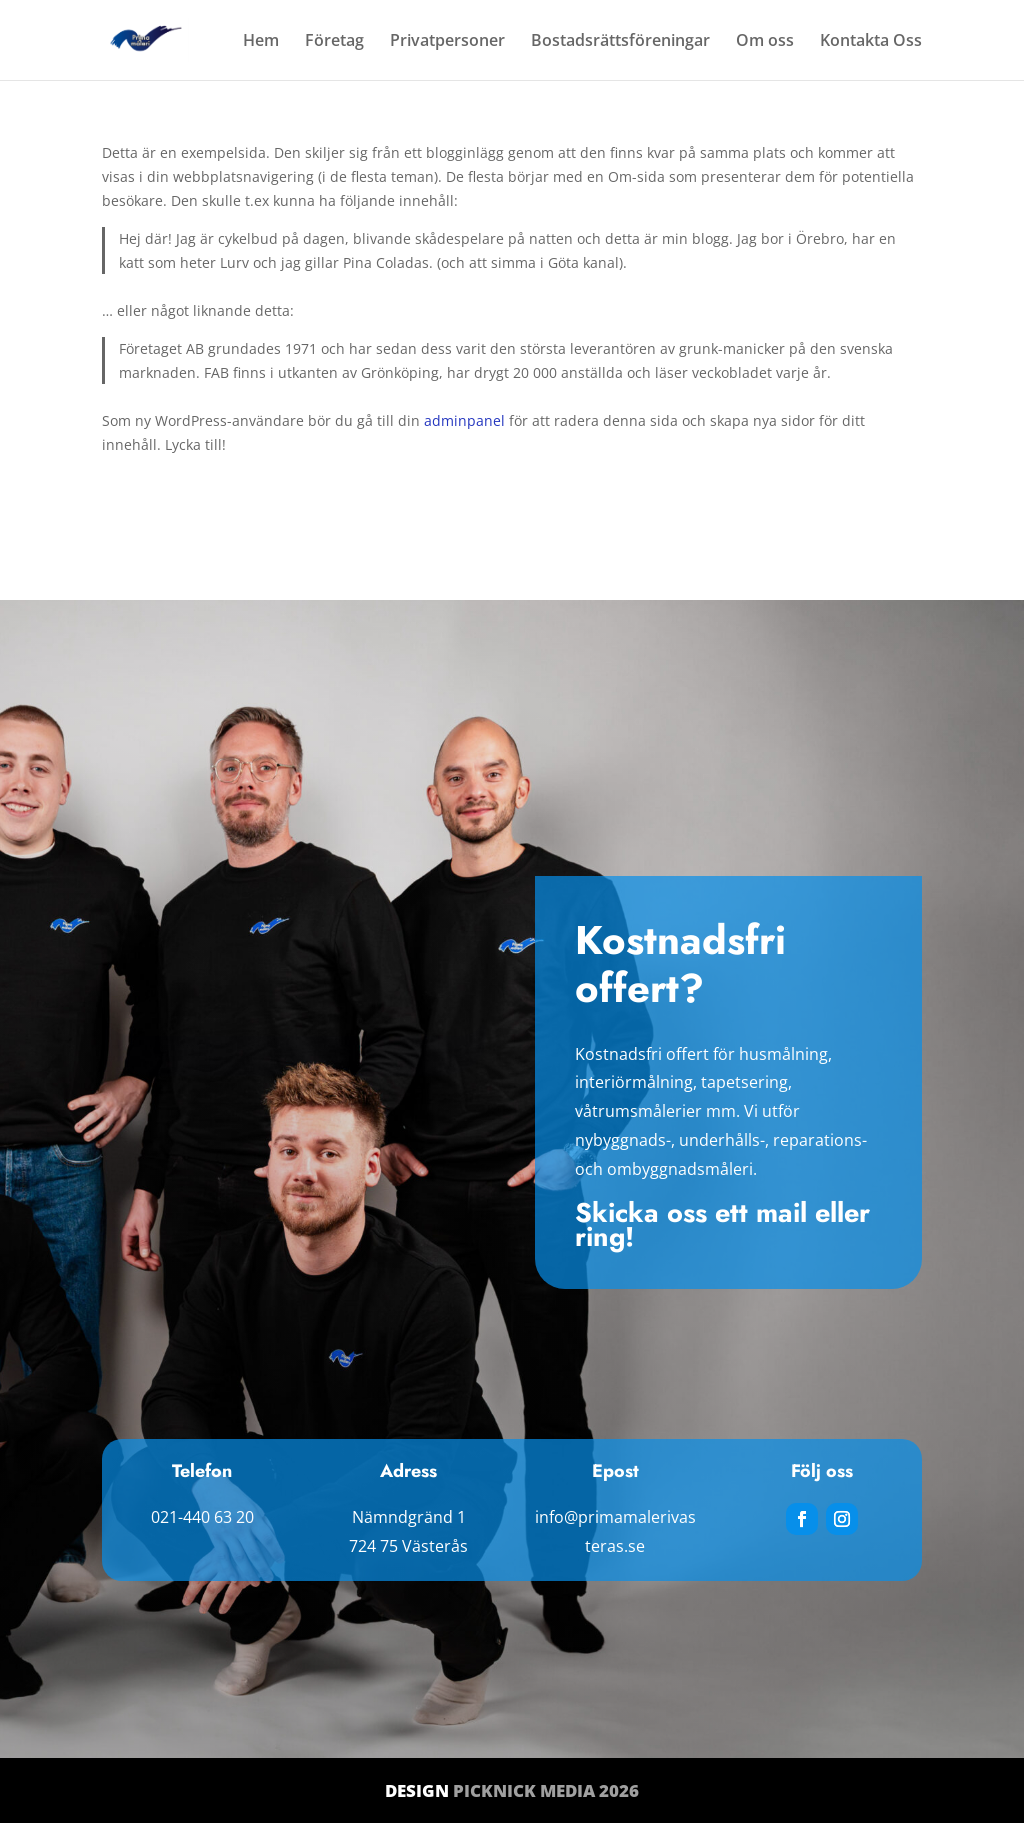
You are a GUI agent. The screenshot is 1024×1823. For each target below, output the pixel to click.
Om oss (765, 42)
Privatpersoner (447, 42)
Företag (334, 42)
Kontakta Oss (871, 42)
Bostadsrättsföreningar (620, 42)
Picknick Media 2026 (546, 1790)
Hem (261, 42)
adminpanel (464, 420)
